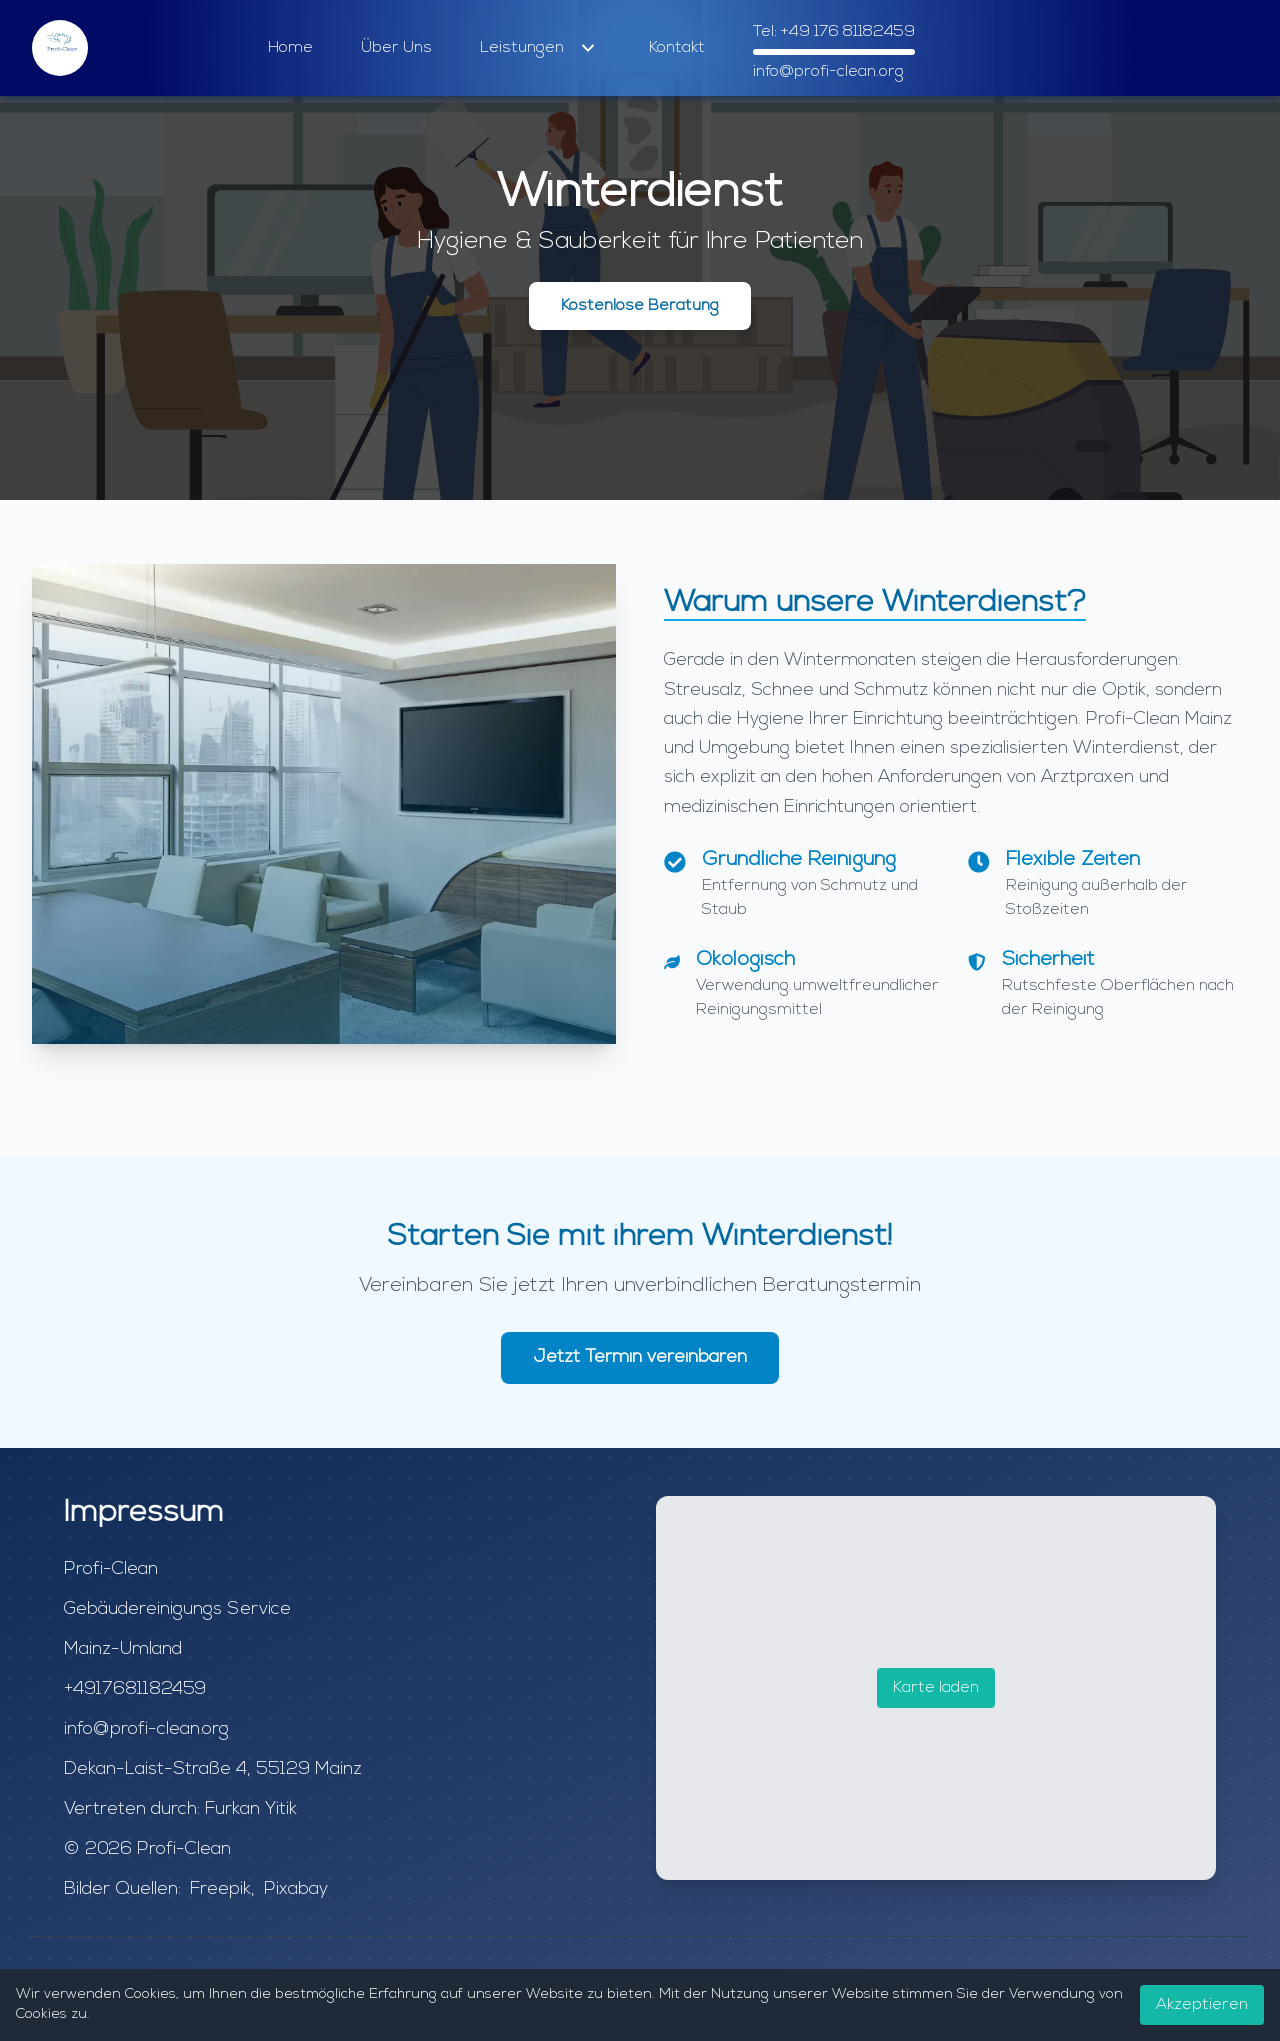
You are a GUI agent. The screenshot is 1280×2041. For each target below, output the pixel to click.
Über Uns (396, 48)
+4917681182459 (135, 1689)
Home (290, 48)
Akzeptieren (1202, 2005)
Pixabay (296, 1889)
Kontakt (677, 48)
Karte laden (936, 1688)
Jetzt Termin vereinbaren (640, 1357)
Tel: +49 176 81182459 (834, 32)
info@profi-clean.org (828, 72)
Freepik (220, 1889)
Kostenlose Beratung (640, 306)
